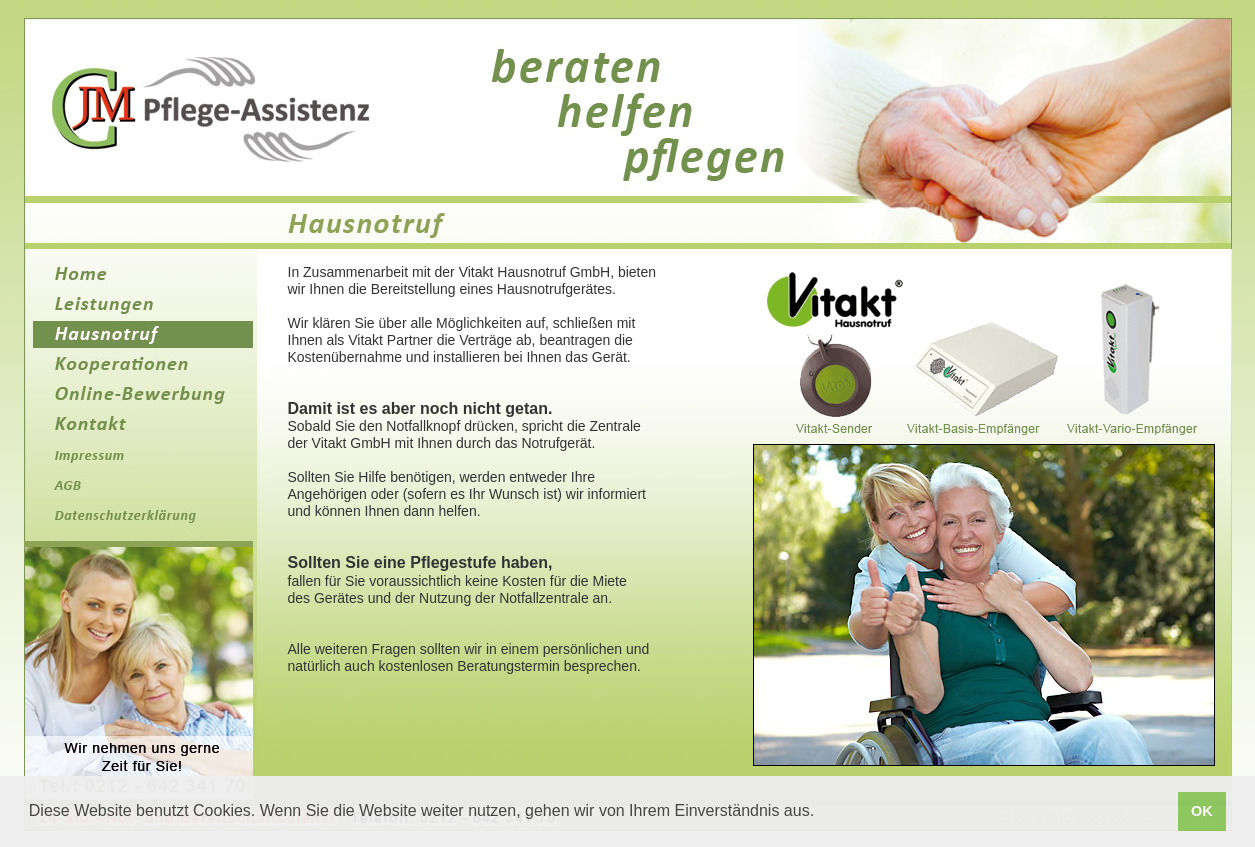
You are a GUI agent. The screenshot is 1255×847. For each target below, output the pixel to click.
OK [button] (1202, 811)
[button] (822, 813)
